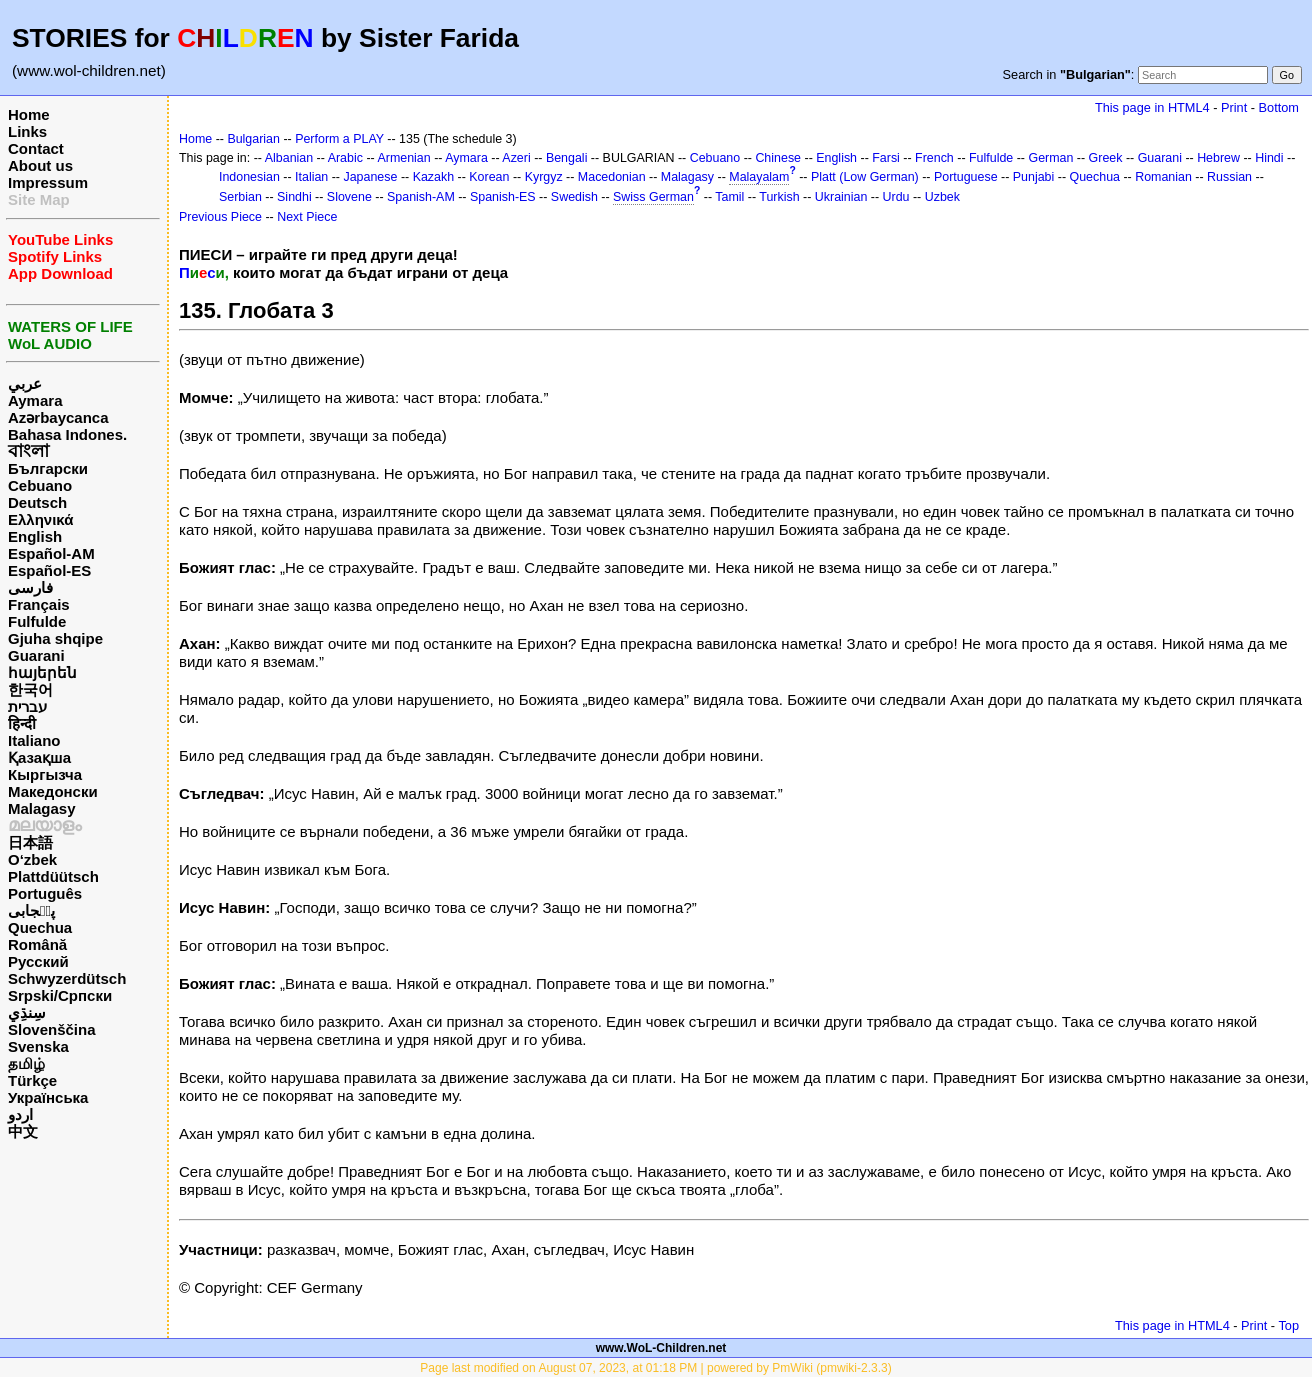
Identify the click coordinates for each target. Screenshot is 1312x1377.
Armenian (403, 158)
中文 (23, 1131)
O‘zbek (32, 859)
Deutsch (37, 502)
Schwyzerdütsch (67, 978)
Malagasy (42, 808)
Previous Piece (220, 217)
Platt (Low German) (865, 177)
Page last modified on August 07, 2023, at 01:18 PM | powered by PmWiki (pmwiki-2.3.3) (655, 1368)
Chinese (778, 158)
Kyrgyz (544, 177)
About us (40, 165)
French (934, 158)
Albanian (289, 158)
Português (45, 893)
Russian (1229, 177)
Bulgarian (253, 139)
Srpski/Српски (60, 995)
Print (1234, 107)
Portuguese (966, 177)
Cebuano (40, 485)
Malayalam (759, 177)
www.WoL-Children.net (661, 1348)
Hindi (1269, 158)
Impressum (48, 182)
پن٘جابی (31, 910)
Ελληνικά (40, 519)
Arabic (345, 158)
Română (37, 944)
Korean (489, 177)
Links (27, 131)
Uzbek (942, 197)
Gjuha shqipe (55, 638)
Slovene (349, 197)
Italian (311, 177)
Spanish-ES (503, 197)
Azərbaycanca (58, 417)
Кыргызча (45, 774)
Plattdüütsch (53, 876)
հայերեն (42, 672)
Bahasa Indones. (67, 434)
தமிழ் (26, 1063)
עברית (27, 706)
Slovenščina (52, 1029)
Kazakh (434, 177)
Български (48, 468)
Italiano (34, 740)
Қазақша (39, 757)
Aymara (35, 400)
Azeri (516, 158)
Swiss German (653, 197)
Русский (38, 961)
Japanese (370, 177)
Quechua (40, 927)
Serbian (240, 197)
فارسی (30, 587)
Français (39, 604)
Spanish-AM (421, 197)
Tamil (729, 197)
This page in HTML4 (1152, 107)
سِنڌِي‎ (27, 1012)
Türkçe (32, 1080)
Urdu (896, 197)
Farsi (886, 158)
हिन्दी (22, 723)
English (35, 536)
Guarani (36, 655)
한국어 (30, 689)
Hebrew (1218, 158)
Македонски (53, 791)
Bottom (1279, 107)
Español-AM (51, 553)
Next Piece (307, 217)
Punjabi (1034, 177)
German (1050, 158)
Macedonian (612, 177)
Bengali (567, 158)
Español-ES (49, 570)
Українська (48, 1097)
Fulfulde (37, 621)
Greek (1106, 158)
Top (1288, 1325)
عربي (25, 383)
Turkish (779, 197)
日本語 (30, 842)
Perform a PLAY (339, 139)
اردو (20, 1114)
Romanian (1163, 177)
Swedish (574, 197)
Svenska (38, 1046)
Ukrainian (841, 197)
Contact (36, 148)
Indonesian (249, 177)
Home (29, 114)
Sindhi (294, 197)
